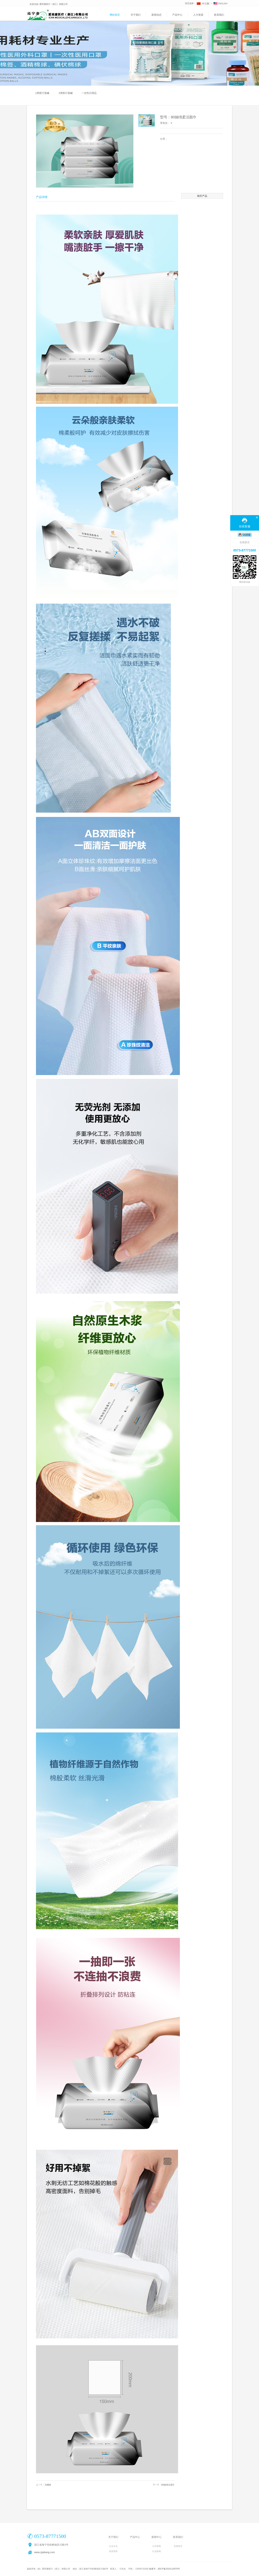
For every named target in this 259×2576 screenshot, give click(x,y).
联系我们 (219, 14)
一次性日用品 (89, 93)
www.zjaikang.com (44, 2552)
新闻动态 (156, 14)
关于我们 (136, 14)
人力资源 (198, 14)
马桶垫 (48, 2485)
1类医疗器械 (42, 93)
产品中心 (177, 14)
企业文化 (113, 2546)
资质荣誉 (113, 2551)
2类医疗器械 (66, 93)
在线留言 (178, 2546)
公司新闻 (156, 2546)
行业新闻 (156, 2551)
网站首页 (115, 14)
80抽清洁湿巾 (167, 2485)
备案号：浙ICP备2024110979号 (164, 2569)
